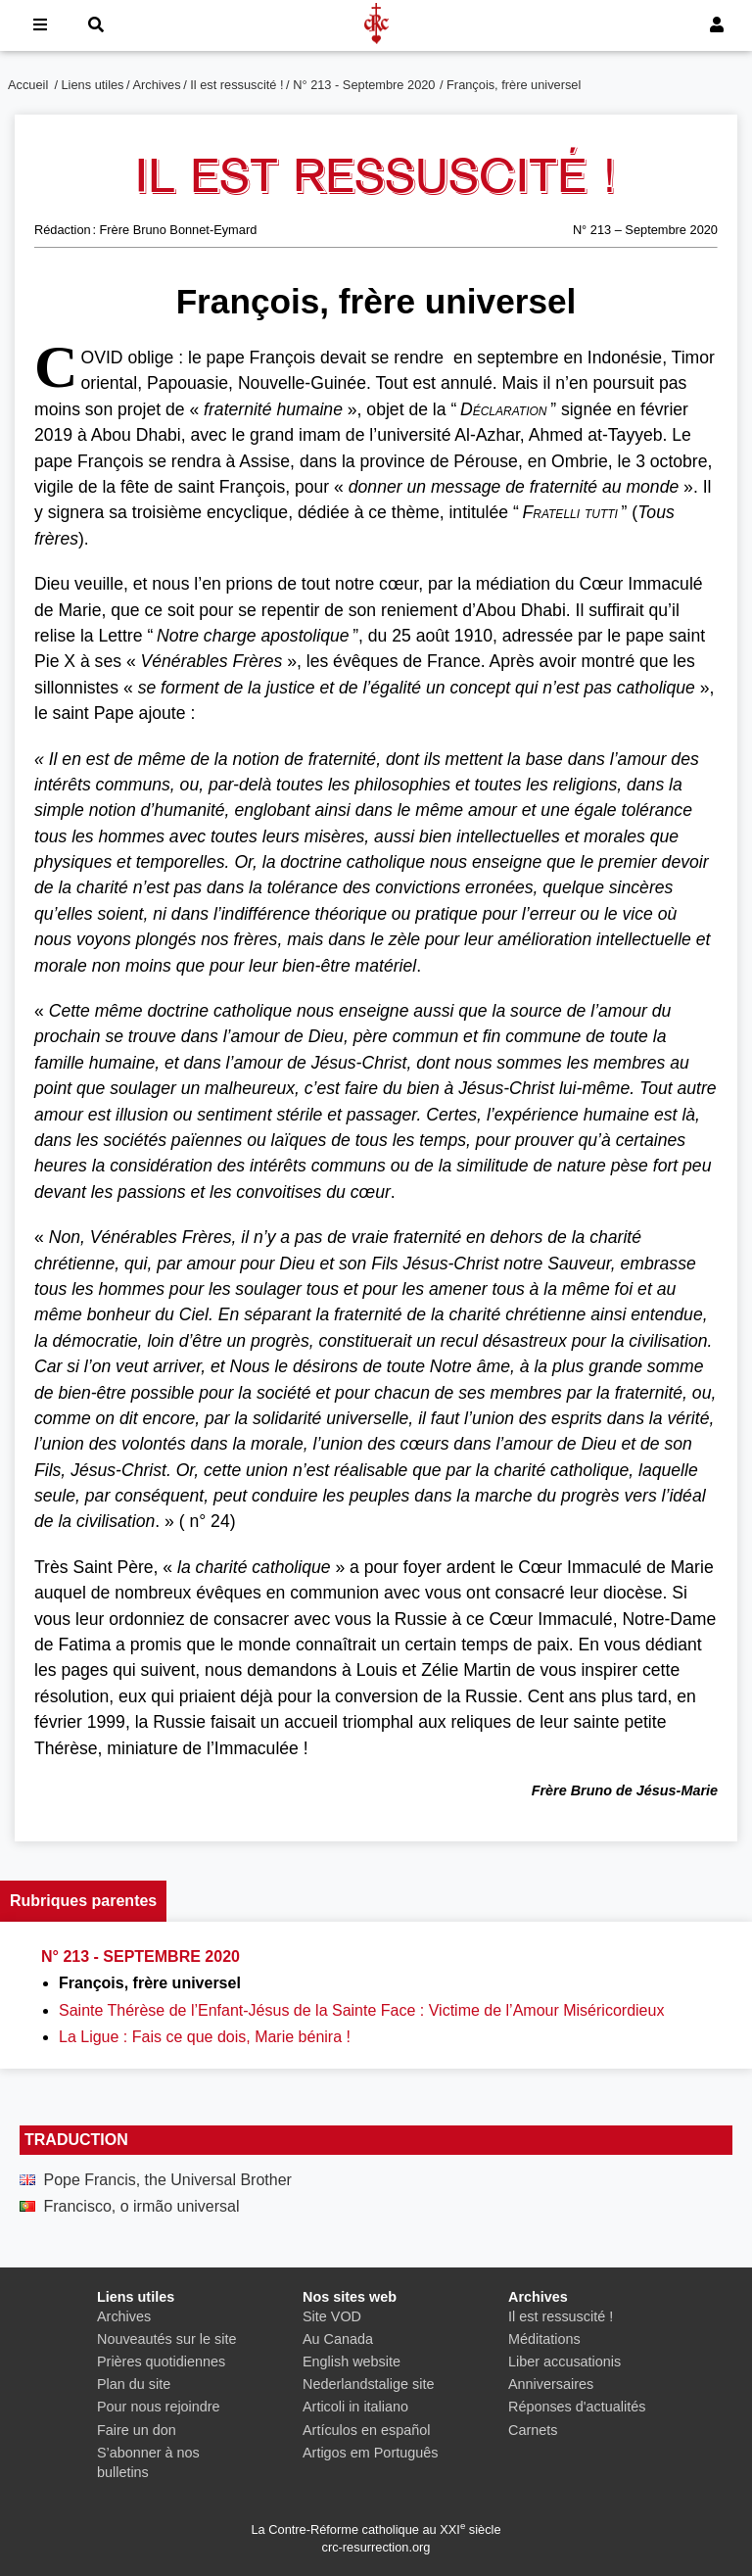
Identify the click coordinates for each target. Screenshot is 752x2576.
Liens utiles (93, 84)
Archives (157, 84)
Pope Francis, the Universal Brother (167, 2179)
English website (351, 2361)
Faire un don (136, 2430)
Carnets (532, 2430)
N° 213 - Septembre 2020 (364, 84)
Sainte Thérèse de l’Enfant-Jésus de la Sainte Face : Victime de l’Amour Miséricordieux (361, 2010)
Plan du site (133, 2384)
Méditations (544, 2339)
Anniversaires (550, 2384)
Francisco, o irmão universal (141, 2206)
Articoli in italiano (355, 2406)
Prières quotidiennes (161, 2361)
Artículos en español (366, 2430)
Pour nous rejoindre (158, 2406)
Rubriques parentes (83, 1900)
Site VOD (332, 2316)
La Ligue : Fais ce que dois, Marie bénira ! (205, 2036)
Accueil (28, 84)
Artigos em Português (370, 2452)
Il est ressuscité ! (236, 84)
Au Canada (338, 2339)
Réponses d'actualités (576, 2406)
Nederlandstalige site (368, 2384)
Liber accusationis (564, 2361)
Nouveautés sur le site (166, 2339)
